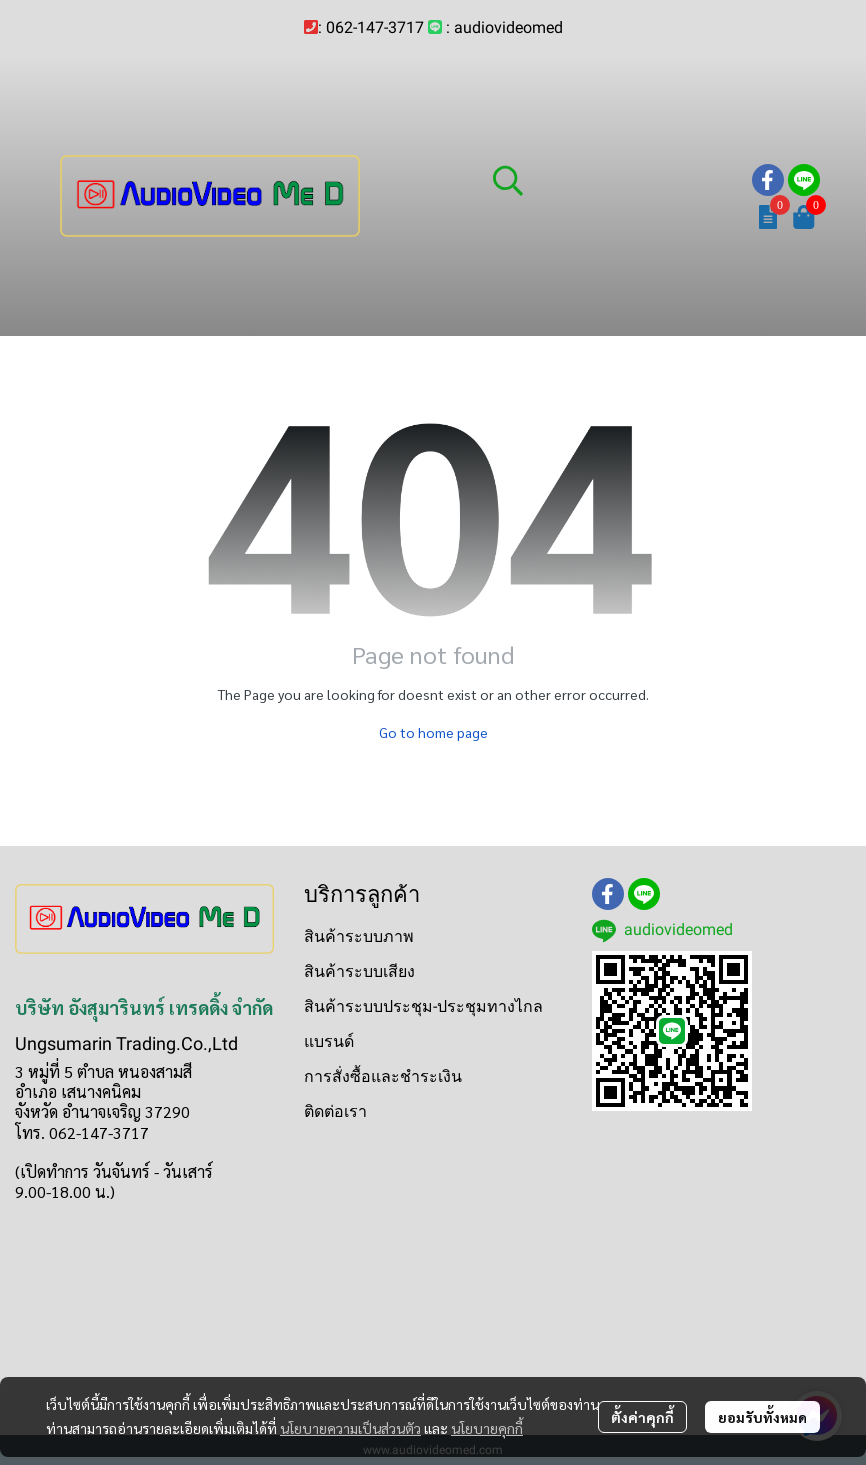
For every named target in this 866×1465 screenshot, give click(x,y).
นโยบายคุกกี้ (487, 1428)
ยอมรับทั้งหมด (762, 1417)
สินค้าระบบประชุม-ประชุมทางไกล (423, 1006)
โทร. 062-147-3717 (82, 1132)
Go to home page (433, 732)
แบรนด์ (329, 1041)
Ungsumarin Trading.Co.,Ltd (126, 1043)
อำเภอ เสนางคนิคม (78, 1091)
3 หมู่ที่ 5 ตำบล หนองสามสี (103, 1071)
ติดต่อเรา (335, 1111)
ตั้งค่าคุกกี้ (642, 1417)
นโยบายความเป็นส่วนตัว (350, 1428)
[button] (612, 180)
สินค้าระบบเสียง (359, 971)
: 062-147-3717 (371, 27)
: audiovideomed (504, 27)
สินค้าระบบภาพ (359, 936)
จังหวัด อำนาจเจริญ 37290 (102, 1111)
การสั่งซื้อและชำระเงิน (383, 1076)
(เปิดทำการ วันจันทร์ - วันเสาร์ (114, 1171)
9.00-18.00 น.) (65, 1191)
